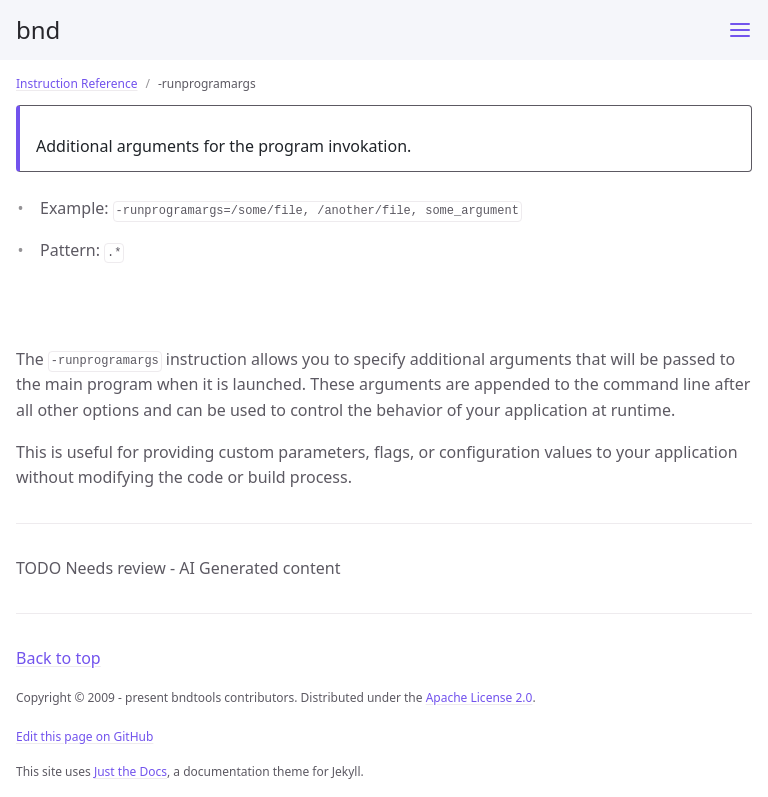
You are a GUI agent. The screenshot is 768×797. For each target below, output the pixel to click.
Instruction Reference (76, 83)
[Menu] (740, 30)
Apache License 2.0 (479, 697)
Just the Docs (130, 771)
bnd (38, 29)
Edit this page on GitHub (84, 736)
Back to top (58, 658)
